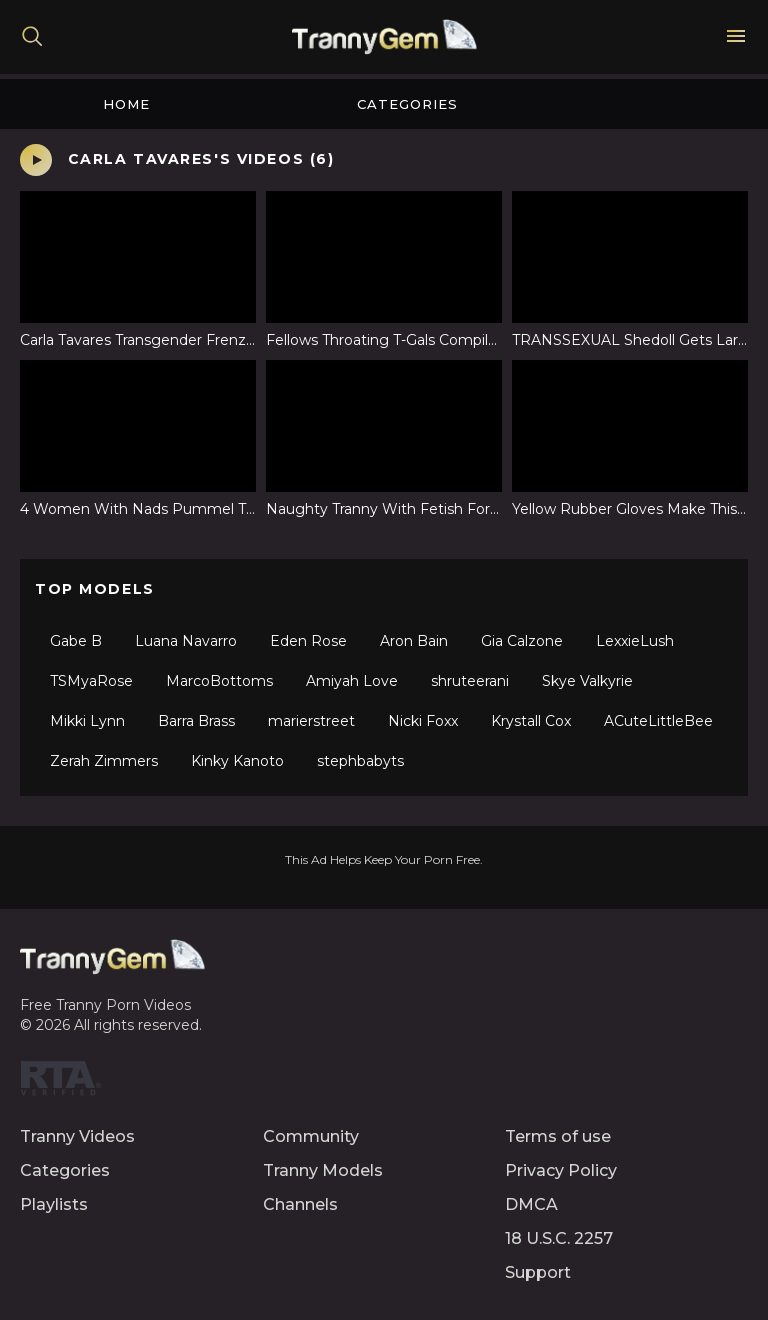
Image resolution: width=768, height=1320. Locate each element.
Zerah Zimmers (104, 761)
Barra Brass (196, 721)
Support (538, 1272)
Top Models (95, 589)
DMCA (531, 1204)
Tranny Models (323, 1170)
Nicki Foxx (423, 721)
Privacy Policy (561, 1170)
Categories (407, 104)
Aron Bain (414, 641)
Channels (300, 1204)
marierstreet (311, 721)
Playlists (54, 1204)
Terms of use (558, 1136)
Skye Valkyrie (587, 681)
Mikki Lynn (87, 721)
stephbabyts (360, 761)
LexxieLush (635, 641)
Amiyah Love (352, 681)
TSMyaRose (91, 681)
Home (126, 104)
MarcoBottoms (219, 681)
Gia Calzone (522, 641)
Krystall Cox (531, 721)
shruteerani (470, 681)
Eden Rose (308, 641)
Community (311, 1136)
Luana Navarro (186, 641)
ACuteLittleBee (658, 721)
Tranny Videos (77, 1136)
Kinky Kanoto (237, 761)
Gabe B (76, 641)
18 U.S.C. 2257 (559, 1238)
